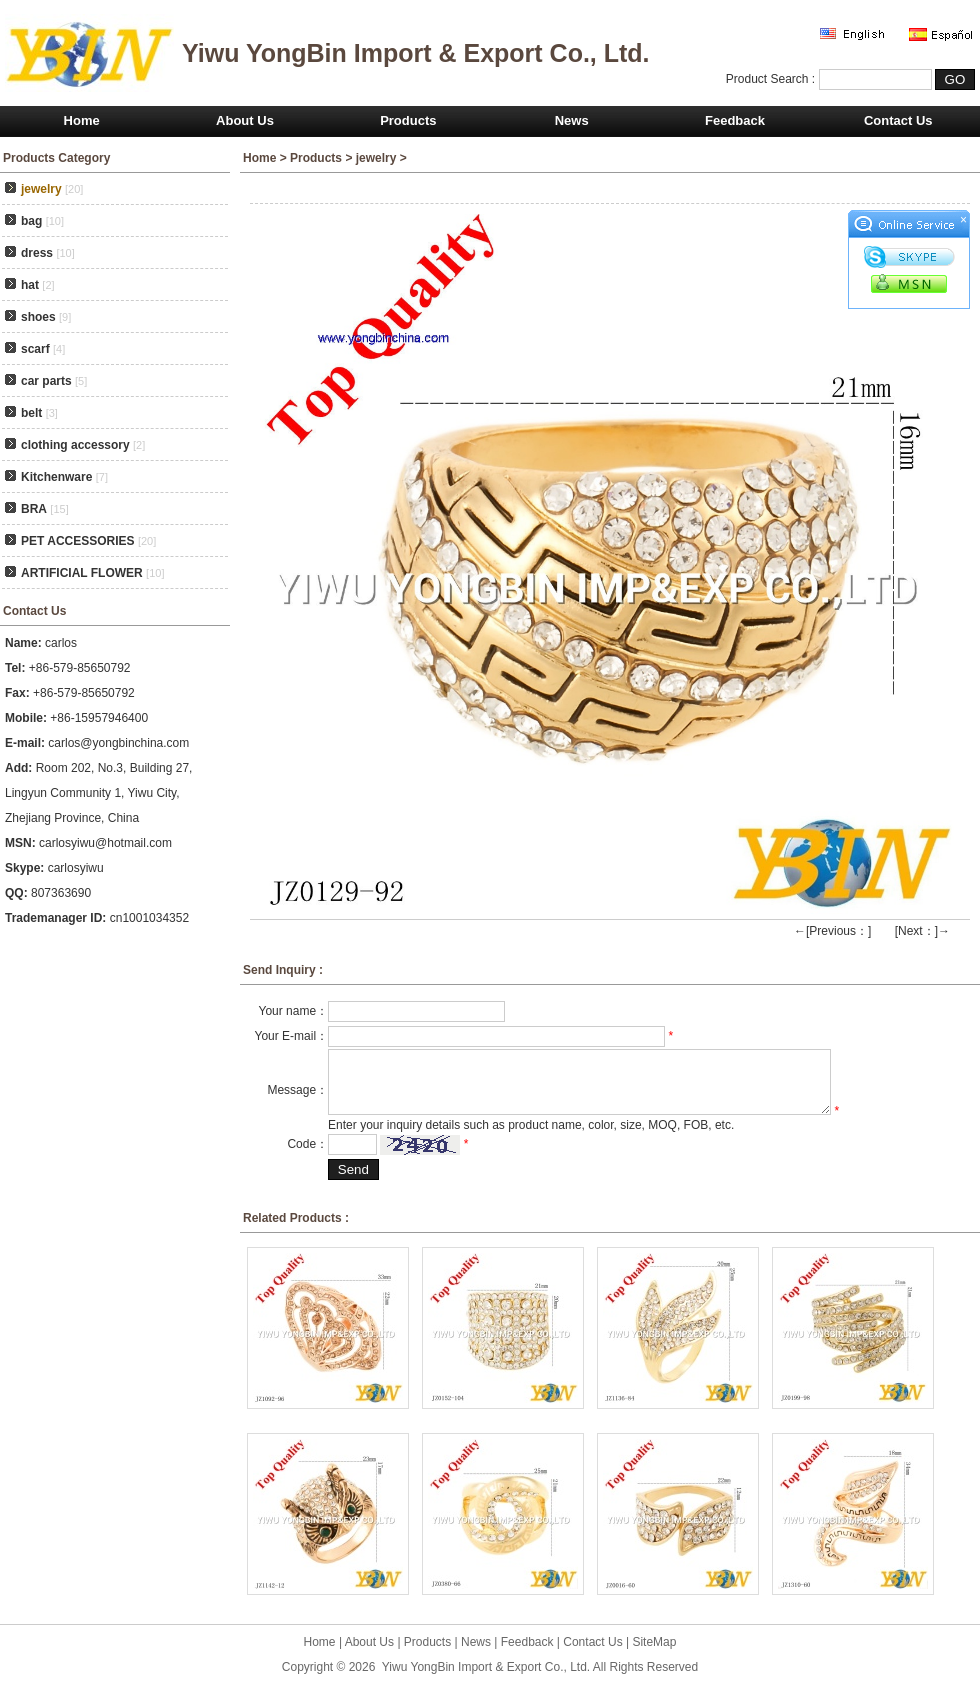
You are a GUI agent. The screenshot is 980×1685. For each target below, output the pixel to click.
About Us (245, 120)
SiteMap (654, 1642)
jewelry (376, 158)
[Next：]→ (922, 931)
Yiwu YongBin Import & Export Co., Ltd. (486, 1667)
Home (82, 120)
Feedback (735, 120)
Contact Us (898, 120)
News (572, 120)
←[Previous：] (832, 931)
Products (408, 120)
